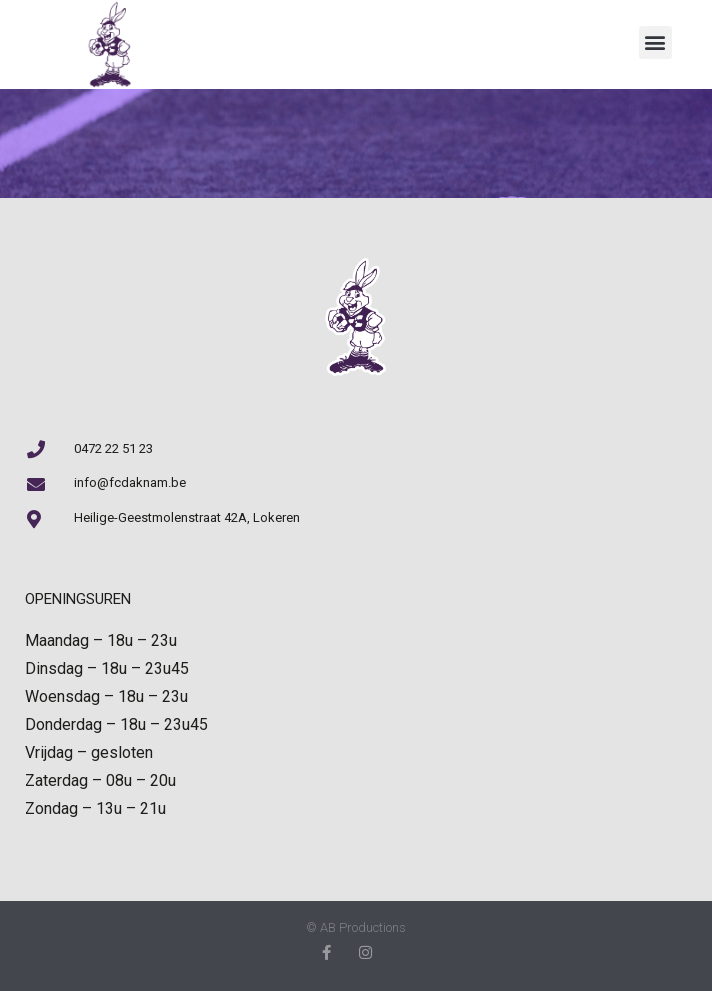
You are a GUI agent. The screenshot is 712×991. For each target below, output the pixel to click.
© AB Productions (356, 927)
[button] (655, 42)
